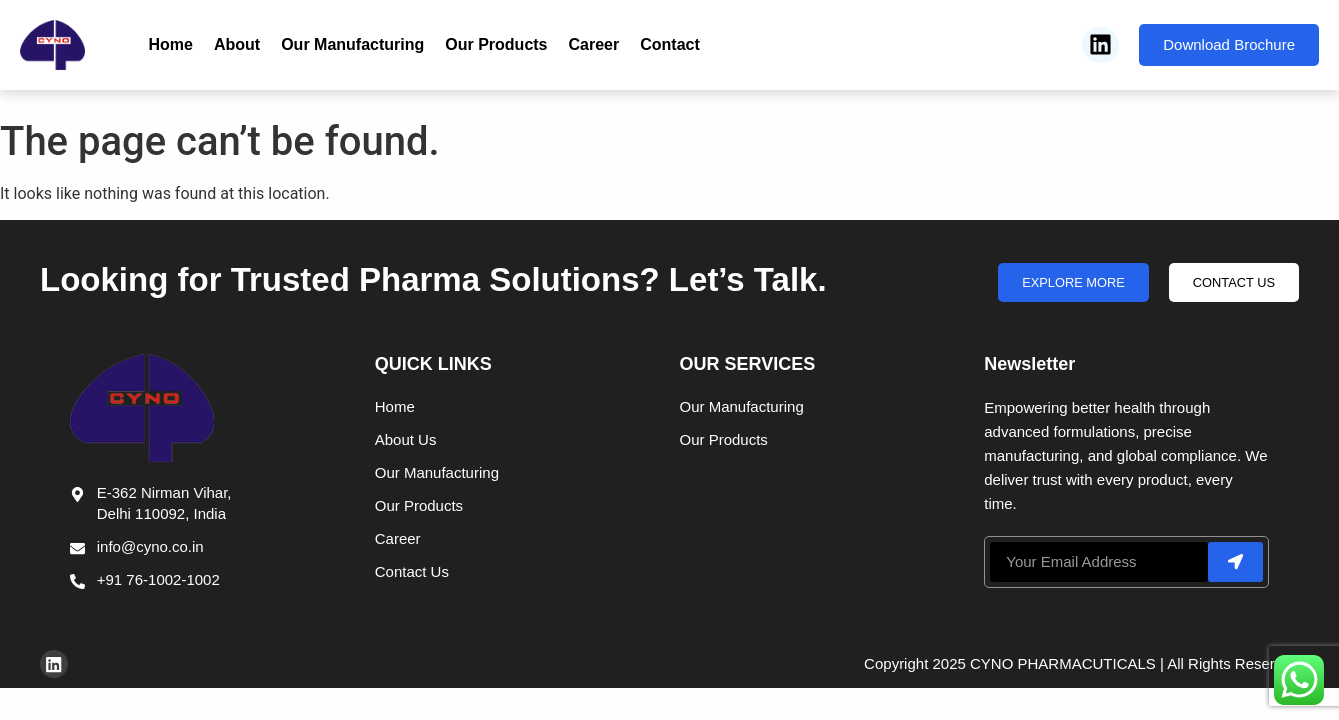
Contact (670, 44)
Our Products (496, 44)
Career (594, 44)
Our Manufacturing (352, 44)
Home (171, 44)
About (237, 44)
